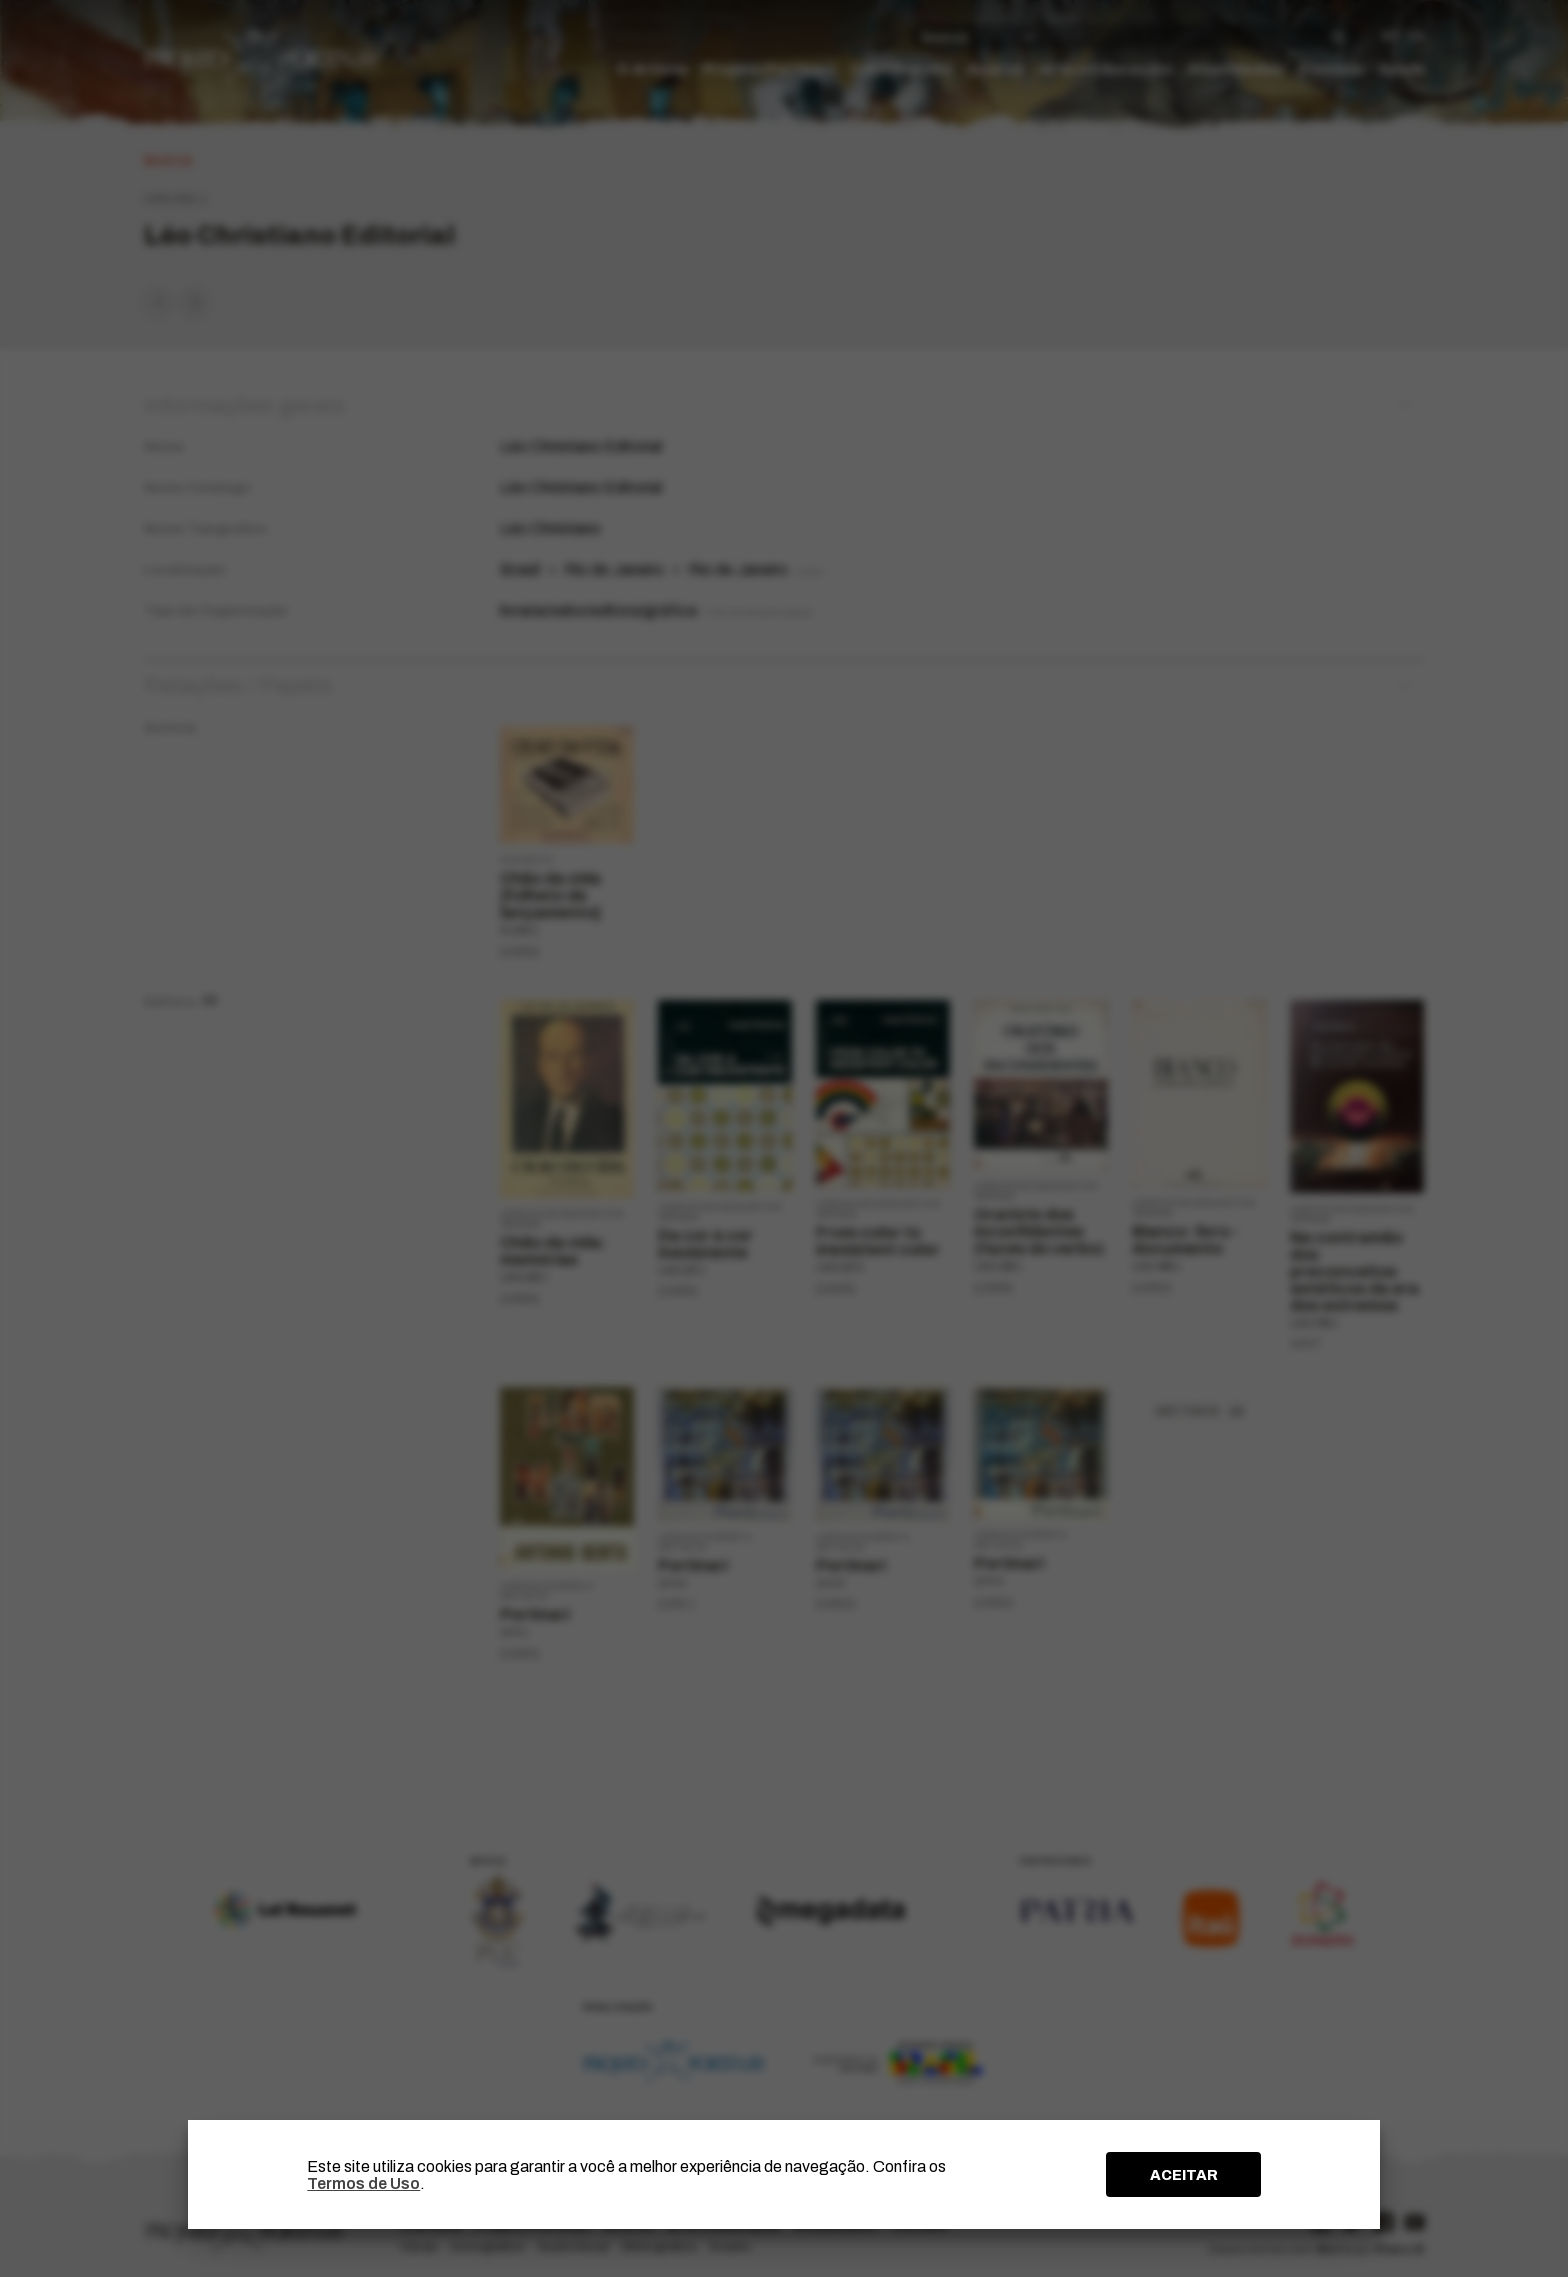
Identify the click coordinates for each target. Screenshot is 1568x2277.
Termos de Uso (363, 2183)
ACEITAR (1184, 2175)
